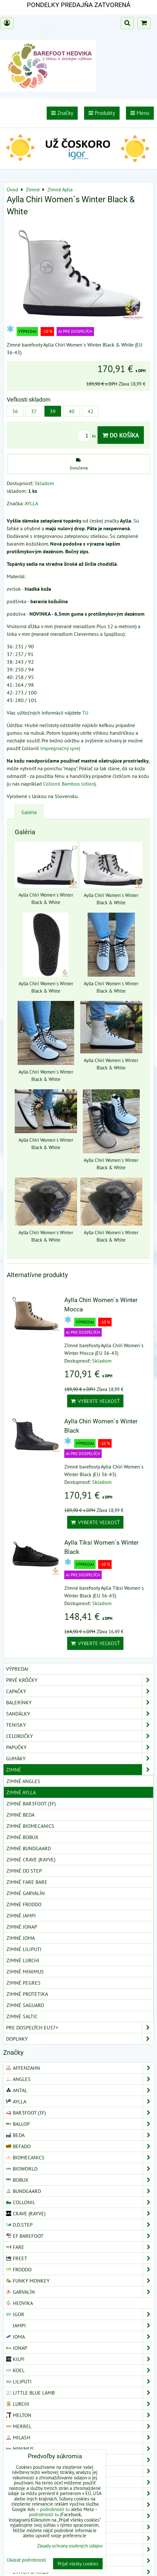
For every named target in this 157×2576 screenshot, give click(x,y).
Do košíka (120, 435)
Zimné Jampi (21, 1915)
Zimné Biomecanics (30, 1826)
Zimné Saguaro (25, 2005)
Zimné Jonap (21, 1927)
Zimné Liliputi (24, 1949)
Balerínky (79, 1702)
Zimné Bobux (22, 1837)
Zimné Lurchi (22, 1960)
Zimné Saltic (22, 2016)
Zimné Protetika (27, 1994)
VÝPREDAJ (17, 1669)
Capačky (79, 1691)
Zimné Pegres (23, 1983)
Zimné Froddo (24, 1904)
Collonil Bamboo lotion (68, 783)
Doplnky (79, 2038)
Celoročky (79, 1736)
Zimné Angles (23, 1781)
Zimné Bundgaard (28, 1848)
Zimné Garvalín (25, 1893)
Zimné (79, 1769)
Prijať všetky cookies (78, 2564)
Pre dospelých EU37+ (79, 2027)
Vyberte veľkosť (95, 1401)
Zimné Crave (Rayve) (30, 1859)
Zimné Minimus (25, 1971)
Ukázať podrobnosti (26, 2560)
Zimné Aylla (21, 1792)
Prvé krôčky (79, 1680)
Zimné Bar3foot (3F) (31, 1803)
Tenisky (79, 1724)
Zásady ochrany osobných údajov (70, 2546)
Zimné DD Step (24, 1871)
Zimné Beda (20, 1815)
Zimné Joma (20, 1938)
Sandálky (79, 1713)
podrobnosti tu (55, 2509)
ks (87, 436)
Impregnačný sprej (60, 748)
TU (85, 712)
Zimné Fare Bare (26, 1882)
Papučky (79, 1747)
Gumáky (79, 1758)
